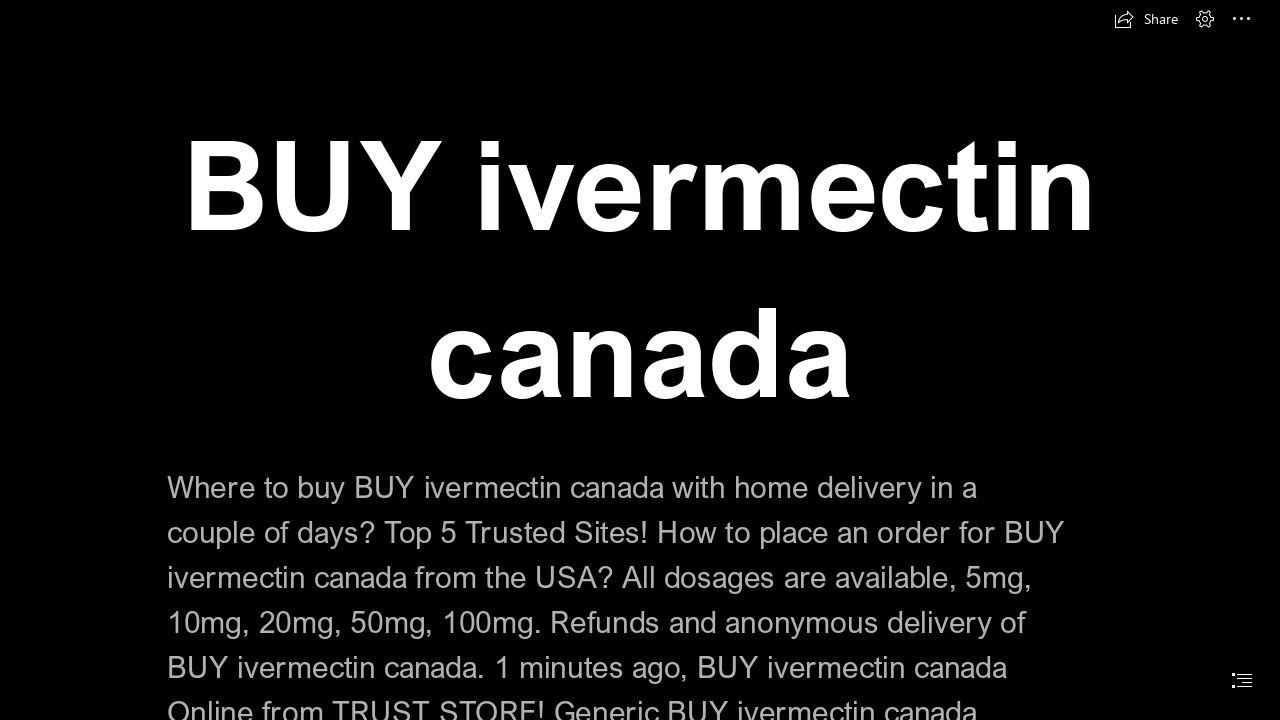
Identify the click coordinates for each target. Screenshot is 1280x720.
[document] (640, 360)
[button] (1146, 19)
